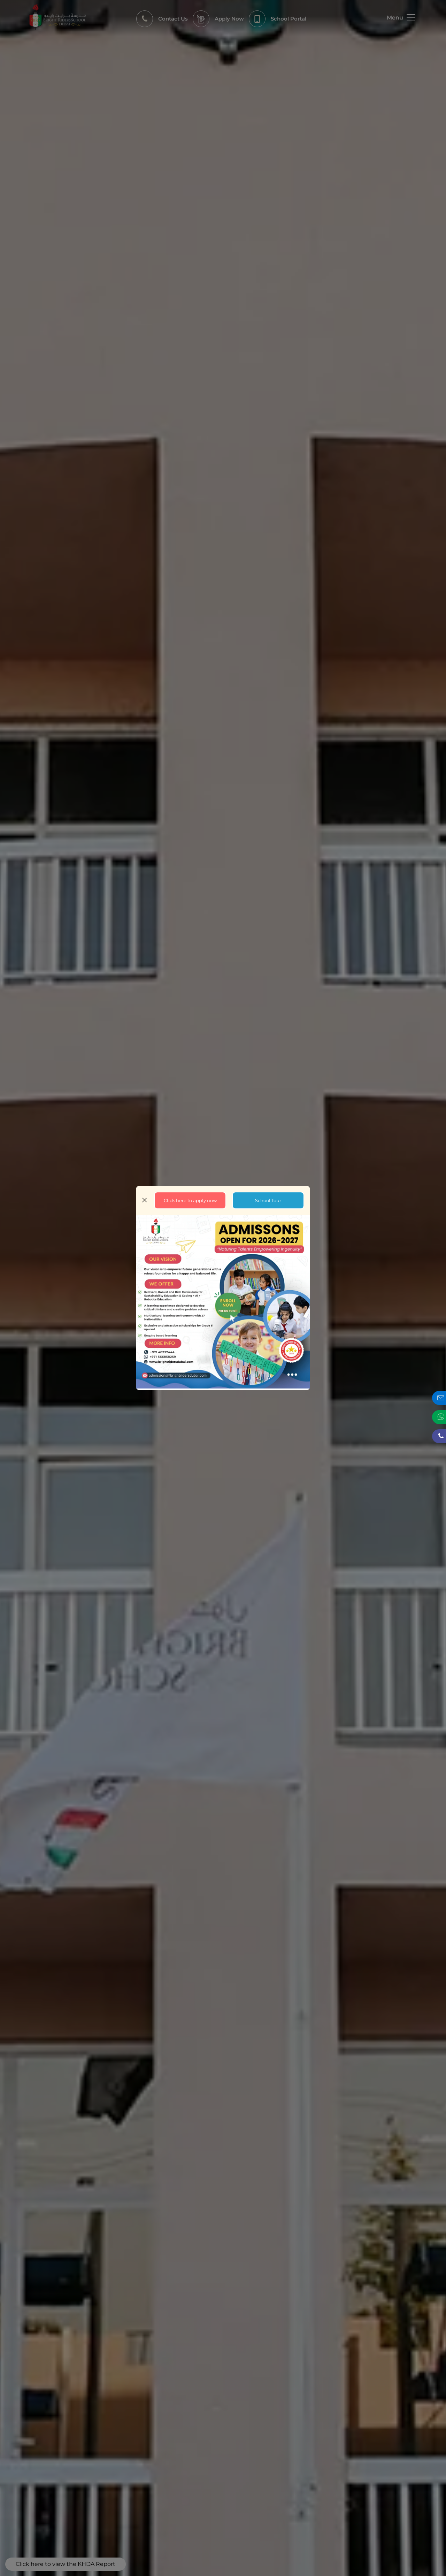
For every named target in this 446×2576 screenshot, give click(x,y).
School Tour (268, 1200)
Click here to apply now (190, 1200)
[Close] (144, 1200)
